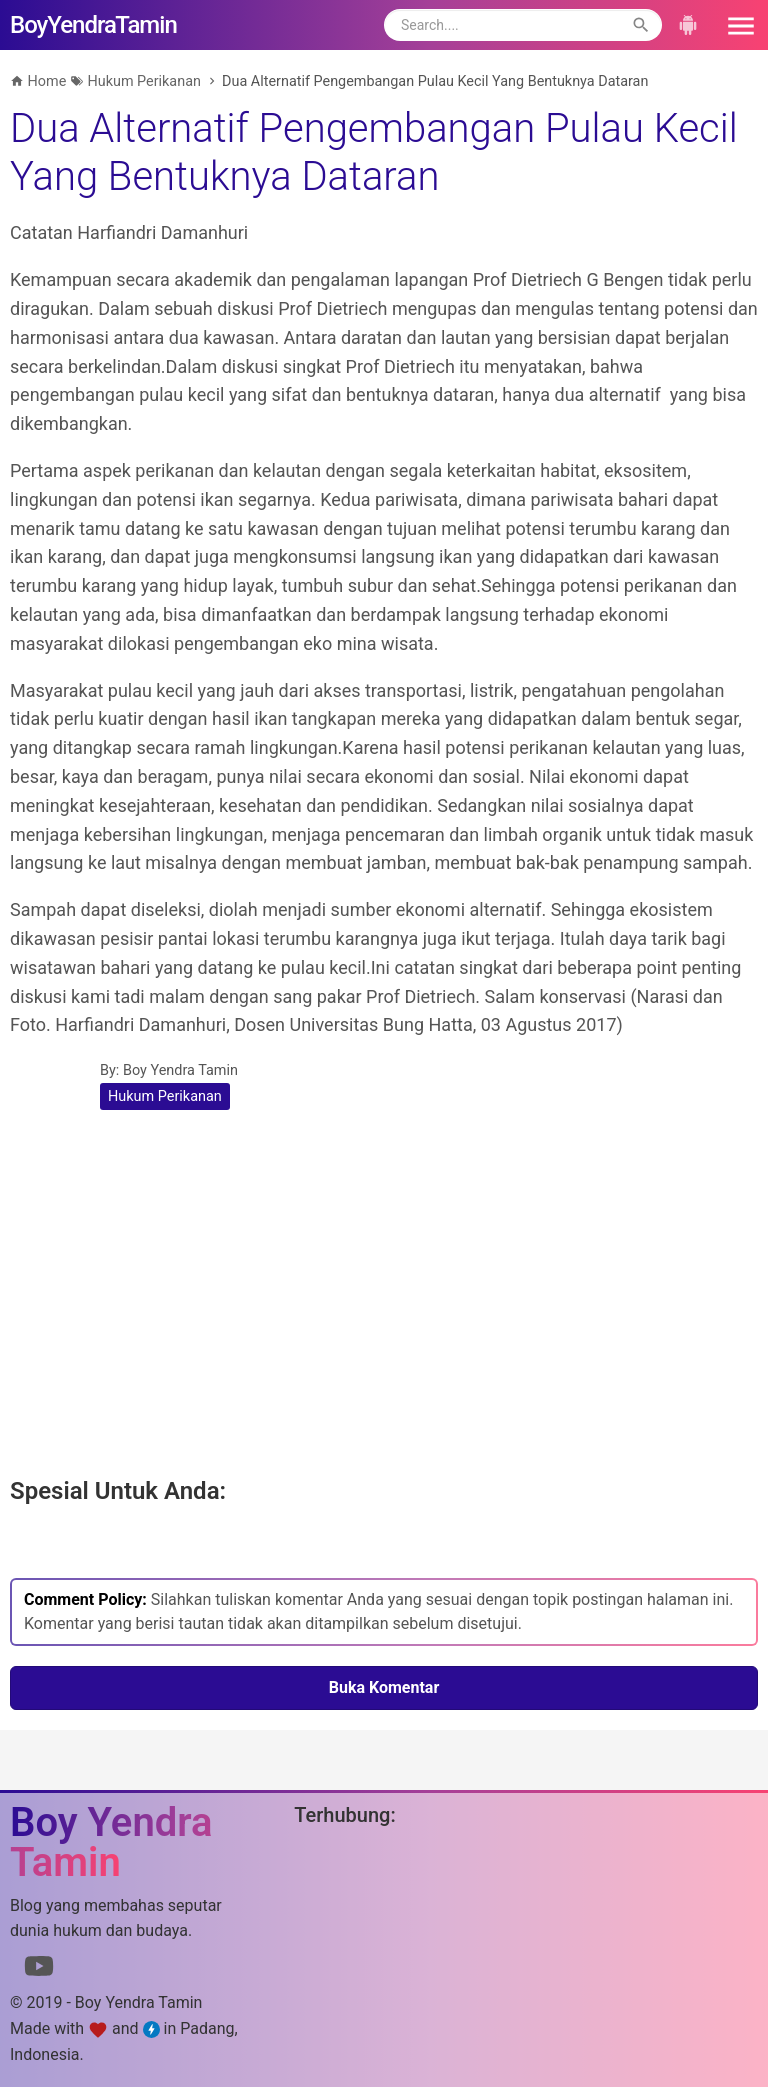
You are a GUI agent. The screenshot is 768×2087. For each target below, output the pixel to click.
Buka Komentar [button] (384, 1687)
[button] (734, 25)
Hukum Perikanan (165, 1096)
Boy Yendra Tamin (180, 1070)
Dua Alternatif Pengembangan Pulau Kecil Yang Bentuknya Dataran (374, 152)
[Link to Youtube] (39, 1970)
